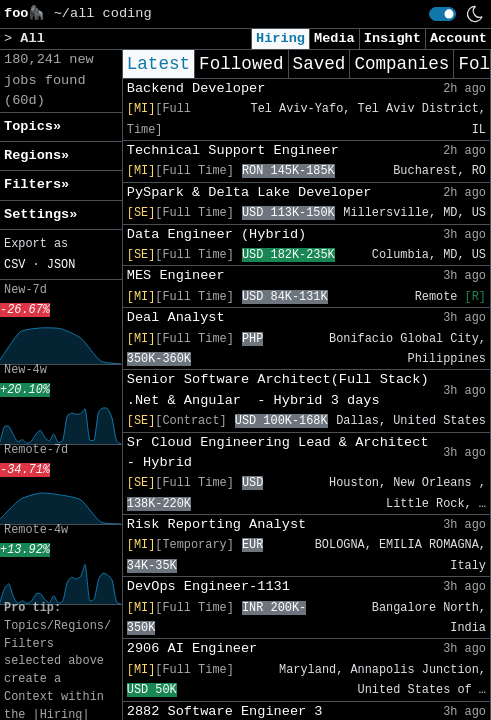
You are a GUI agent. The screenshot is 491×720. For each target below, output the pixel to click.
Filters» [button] (36, 184)
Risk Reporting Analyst (216, 524)
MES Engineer (176, 275)
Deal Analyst (176, 317)
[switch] (442, 14)
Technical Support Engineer (233, 150)
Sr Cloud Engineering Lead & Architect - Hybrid (278, 452)
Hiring (280, 38)
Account (458, 38)
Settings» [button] (40, 214)
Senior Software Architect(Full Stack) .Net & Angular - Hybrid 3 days (278, 389)
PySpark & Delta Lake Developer (249, 192)
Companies (401, 64)
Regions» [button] (36, 155)
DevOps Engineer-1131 (208, 586)
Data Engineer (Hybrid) (216, 234)
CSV (14, 265)
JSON (61, 265)
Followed (241, 64)
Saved (319, 64)
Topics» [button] (32, 126)
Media (334, 38)
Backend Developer (196, 88)
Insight (392, 38)
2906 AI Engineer (192, 648)
